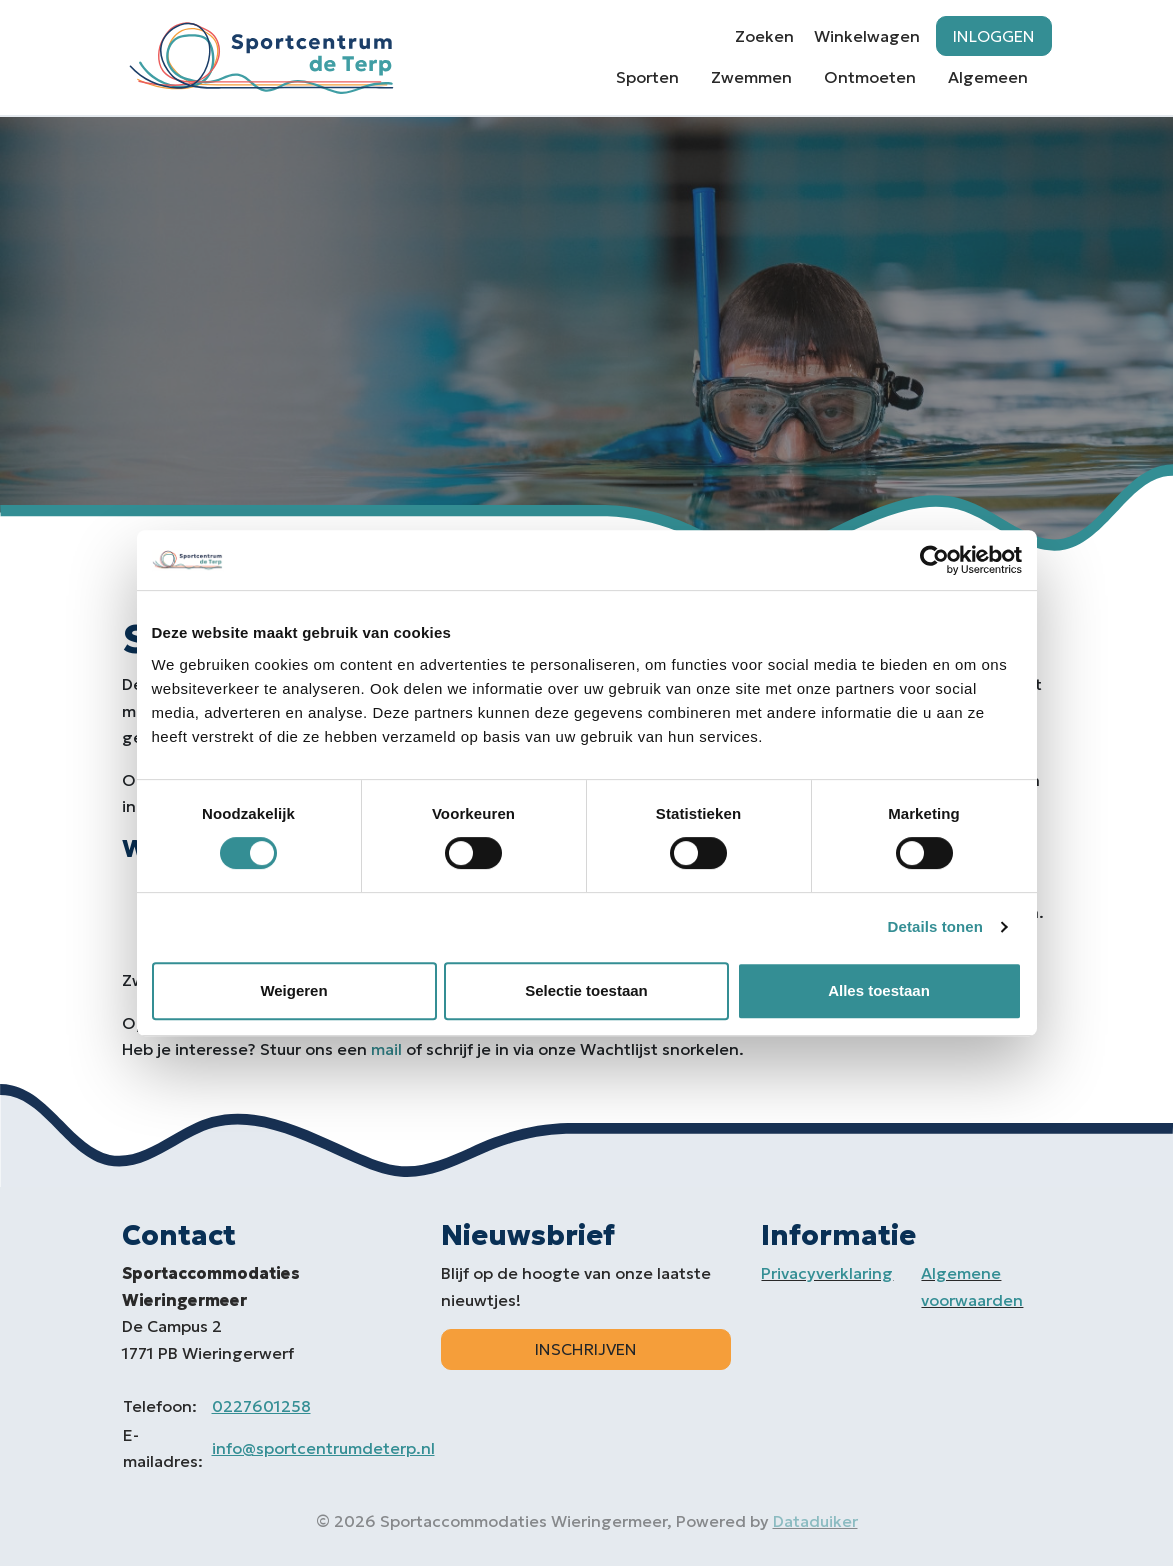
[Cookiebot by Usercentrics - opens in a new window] (934, 560)
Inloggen (994, 36)
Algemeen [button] (988, 77)
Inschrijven (586, 1349)
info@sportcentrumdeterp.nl (323, 1448)
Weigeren (293, 990)
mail (386, 1049)
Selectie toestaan (586, 990)
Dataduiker (815, 1521)
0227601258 (261, 1406)
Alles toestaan (879, 990)
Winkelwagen (867, 36)
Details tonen (935, 926)
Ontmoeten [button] (870, 77)
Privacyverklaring (827, 1273)
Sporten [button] (647, 77)
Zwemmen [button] (751, 77)
